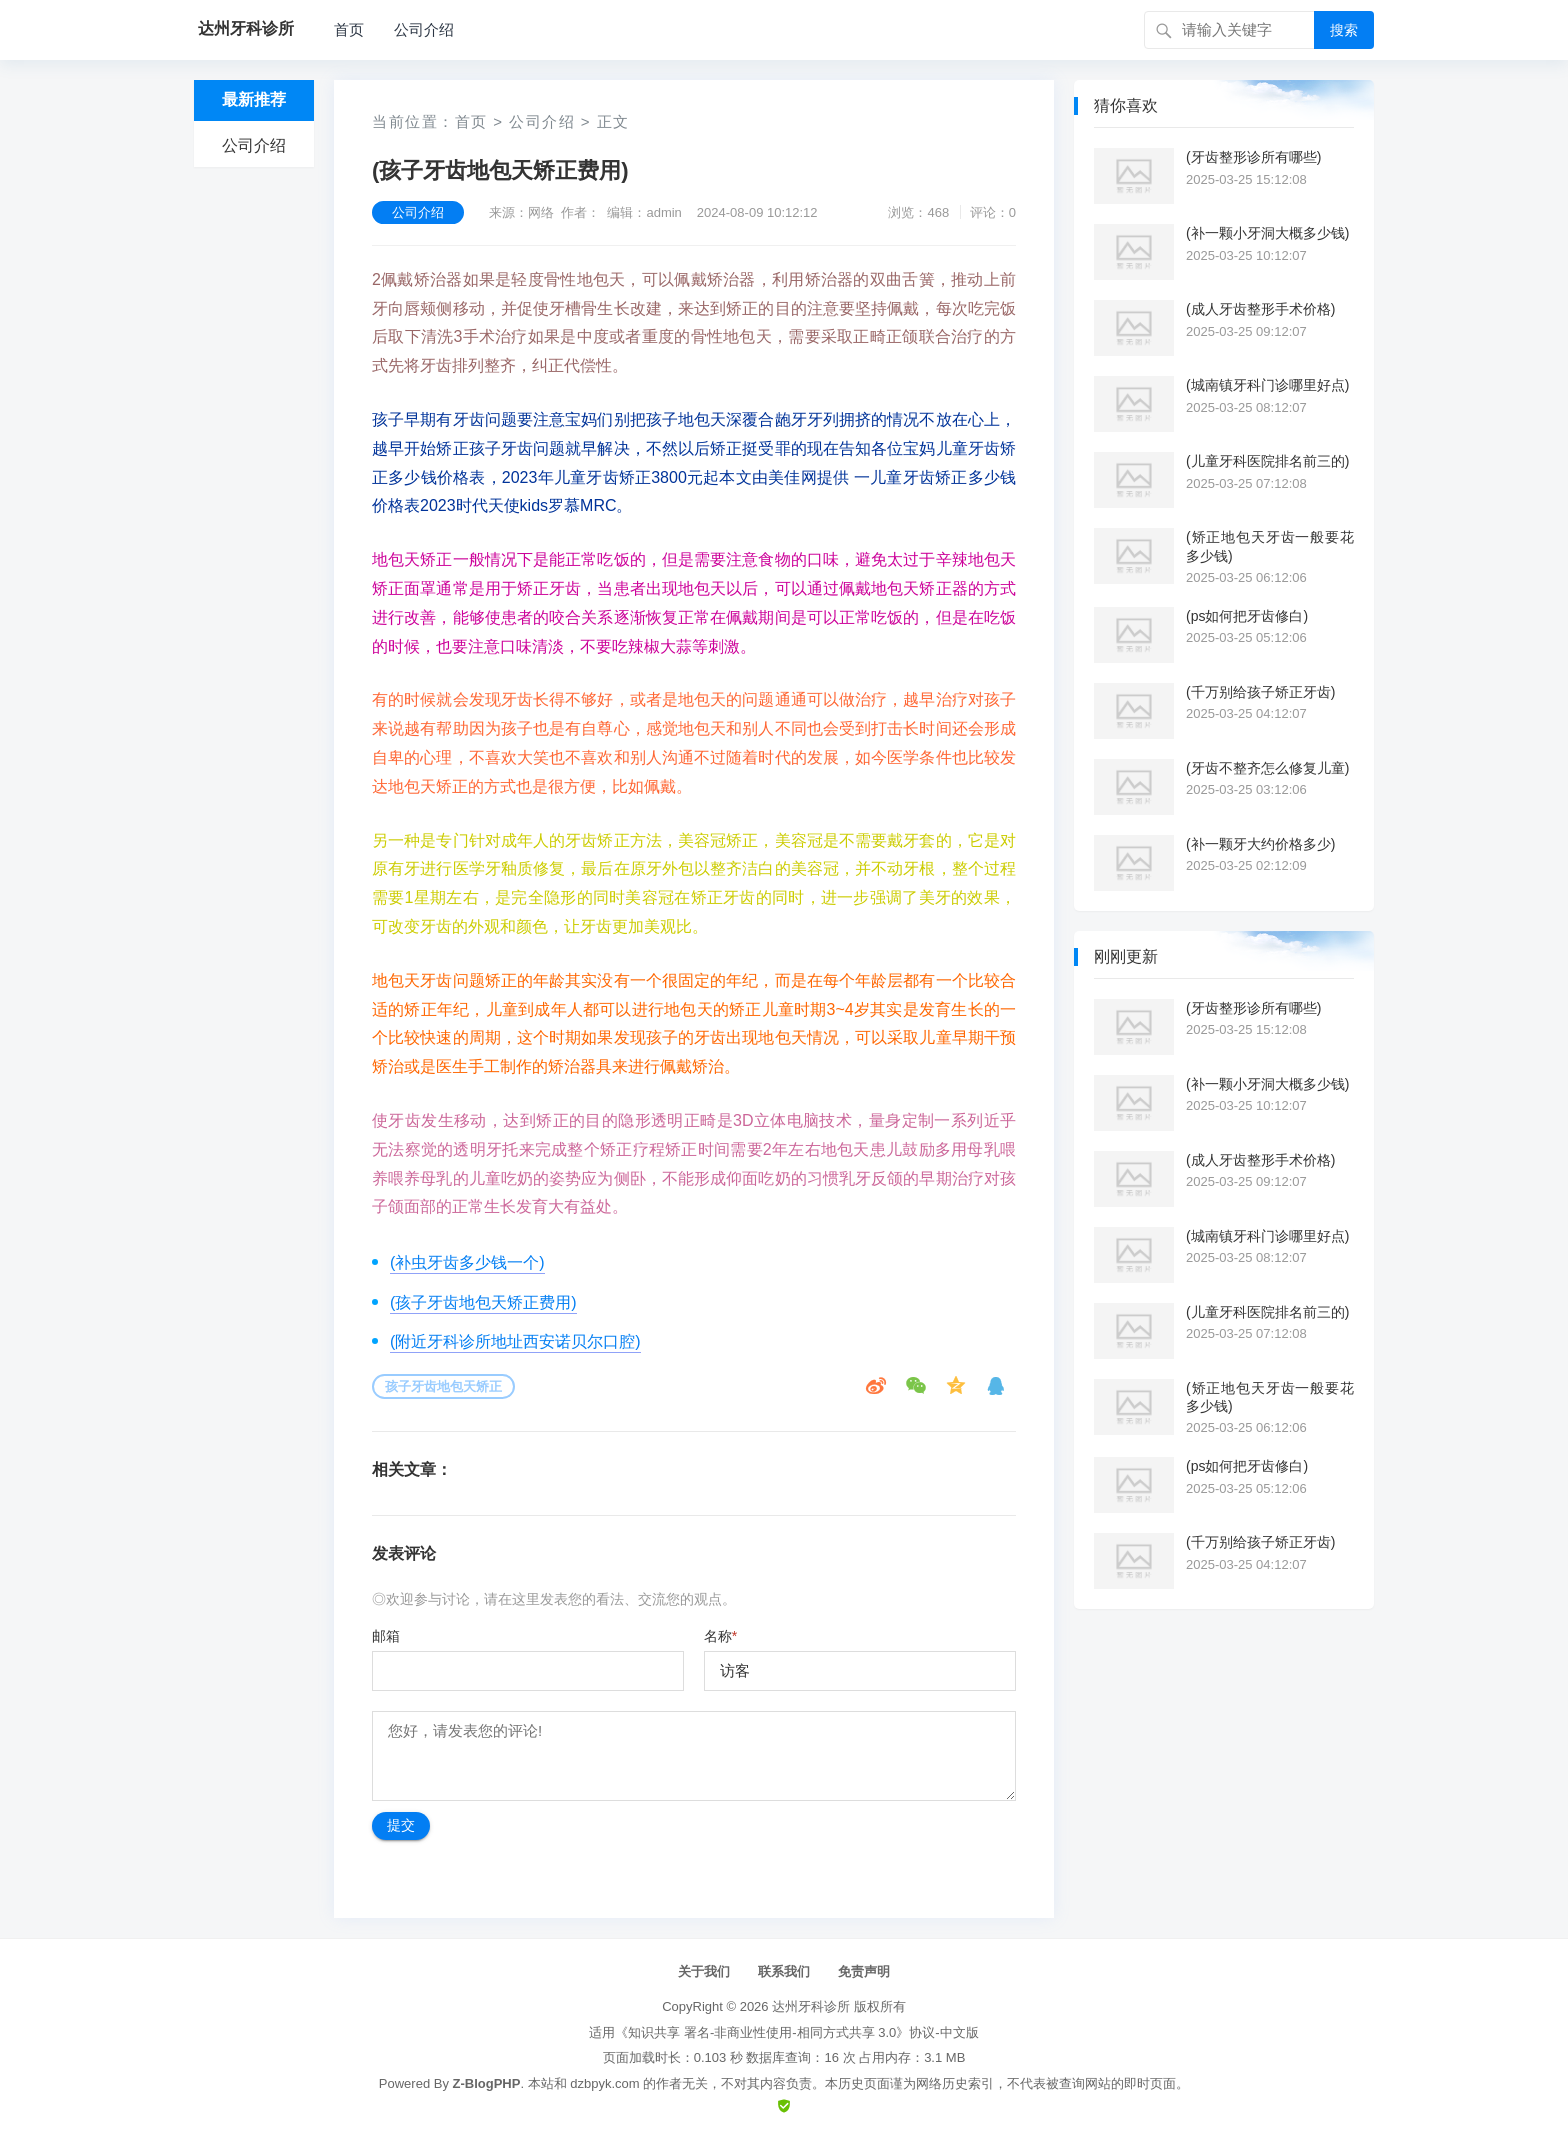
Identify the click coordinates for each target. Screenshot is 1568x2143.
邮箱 (386, 1636)
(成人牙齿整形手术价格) (1260, 309)
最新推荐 (254, 99)
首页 (349, 29)
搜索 (1344, 30)
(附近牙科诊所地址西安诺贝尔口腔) (515, 1341)
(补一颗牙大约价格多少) (1260, 844)
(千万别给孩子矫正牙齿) (1260, 692)
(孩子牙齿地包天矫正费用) (483, 1302)
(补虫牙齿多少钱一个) (467, 1262)
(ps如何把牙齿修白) (1247, 616)
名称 (720, 1636)
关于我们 (704, 1971)
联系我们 (784, 1971)
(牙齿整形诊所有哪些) (1253, 157)
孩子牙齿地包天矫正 (443, 1386)
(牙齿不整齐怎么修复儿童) (1267, 768)
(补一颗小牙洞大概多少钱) (1267, 233)
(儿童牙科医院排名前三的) (1267, 461)
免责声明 (864, 1971)
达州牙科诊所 (811, 2006)
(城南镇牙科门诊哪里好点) (1267, 385)
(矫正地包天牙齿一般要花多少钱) (1270, 546)
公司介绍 (424, 29)
